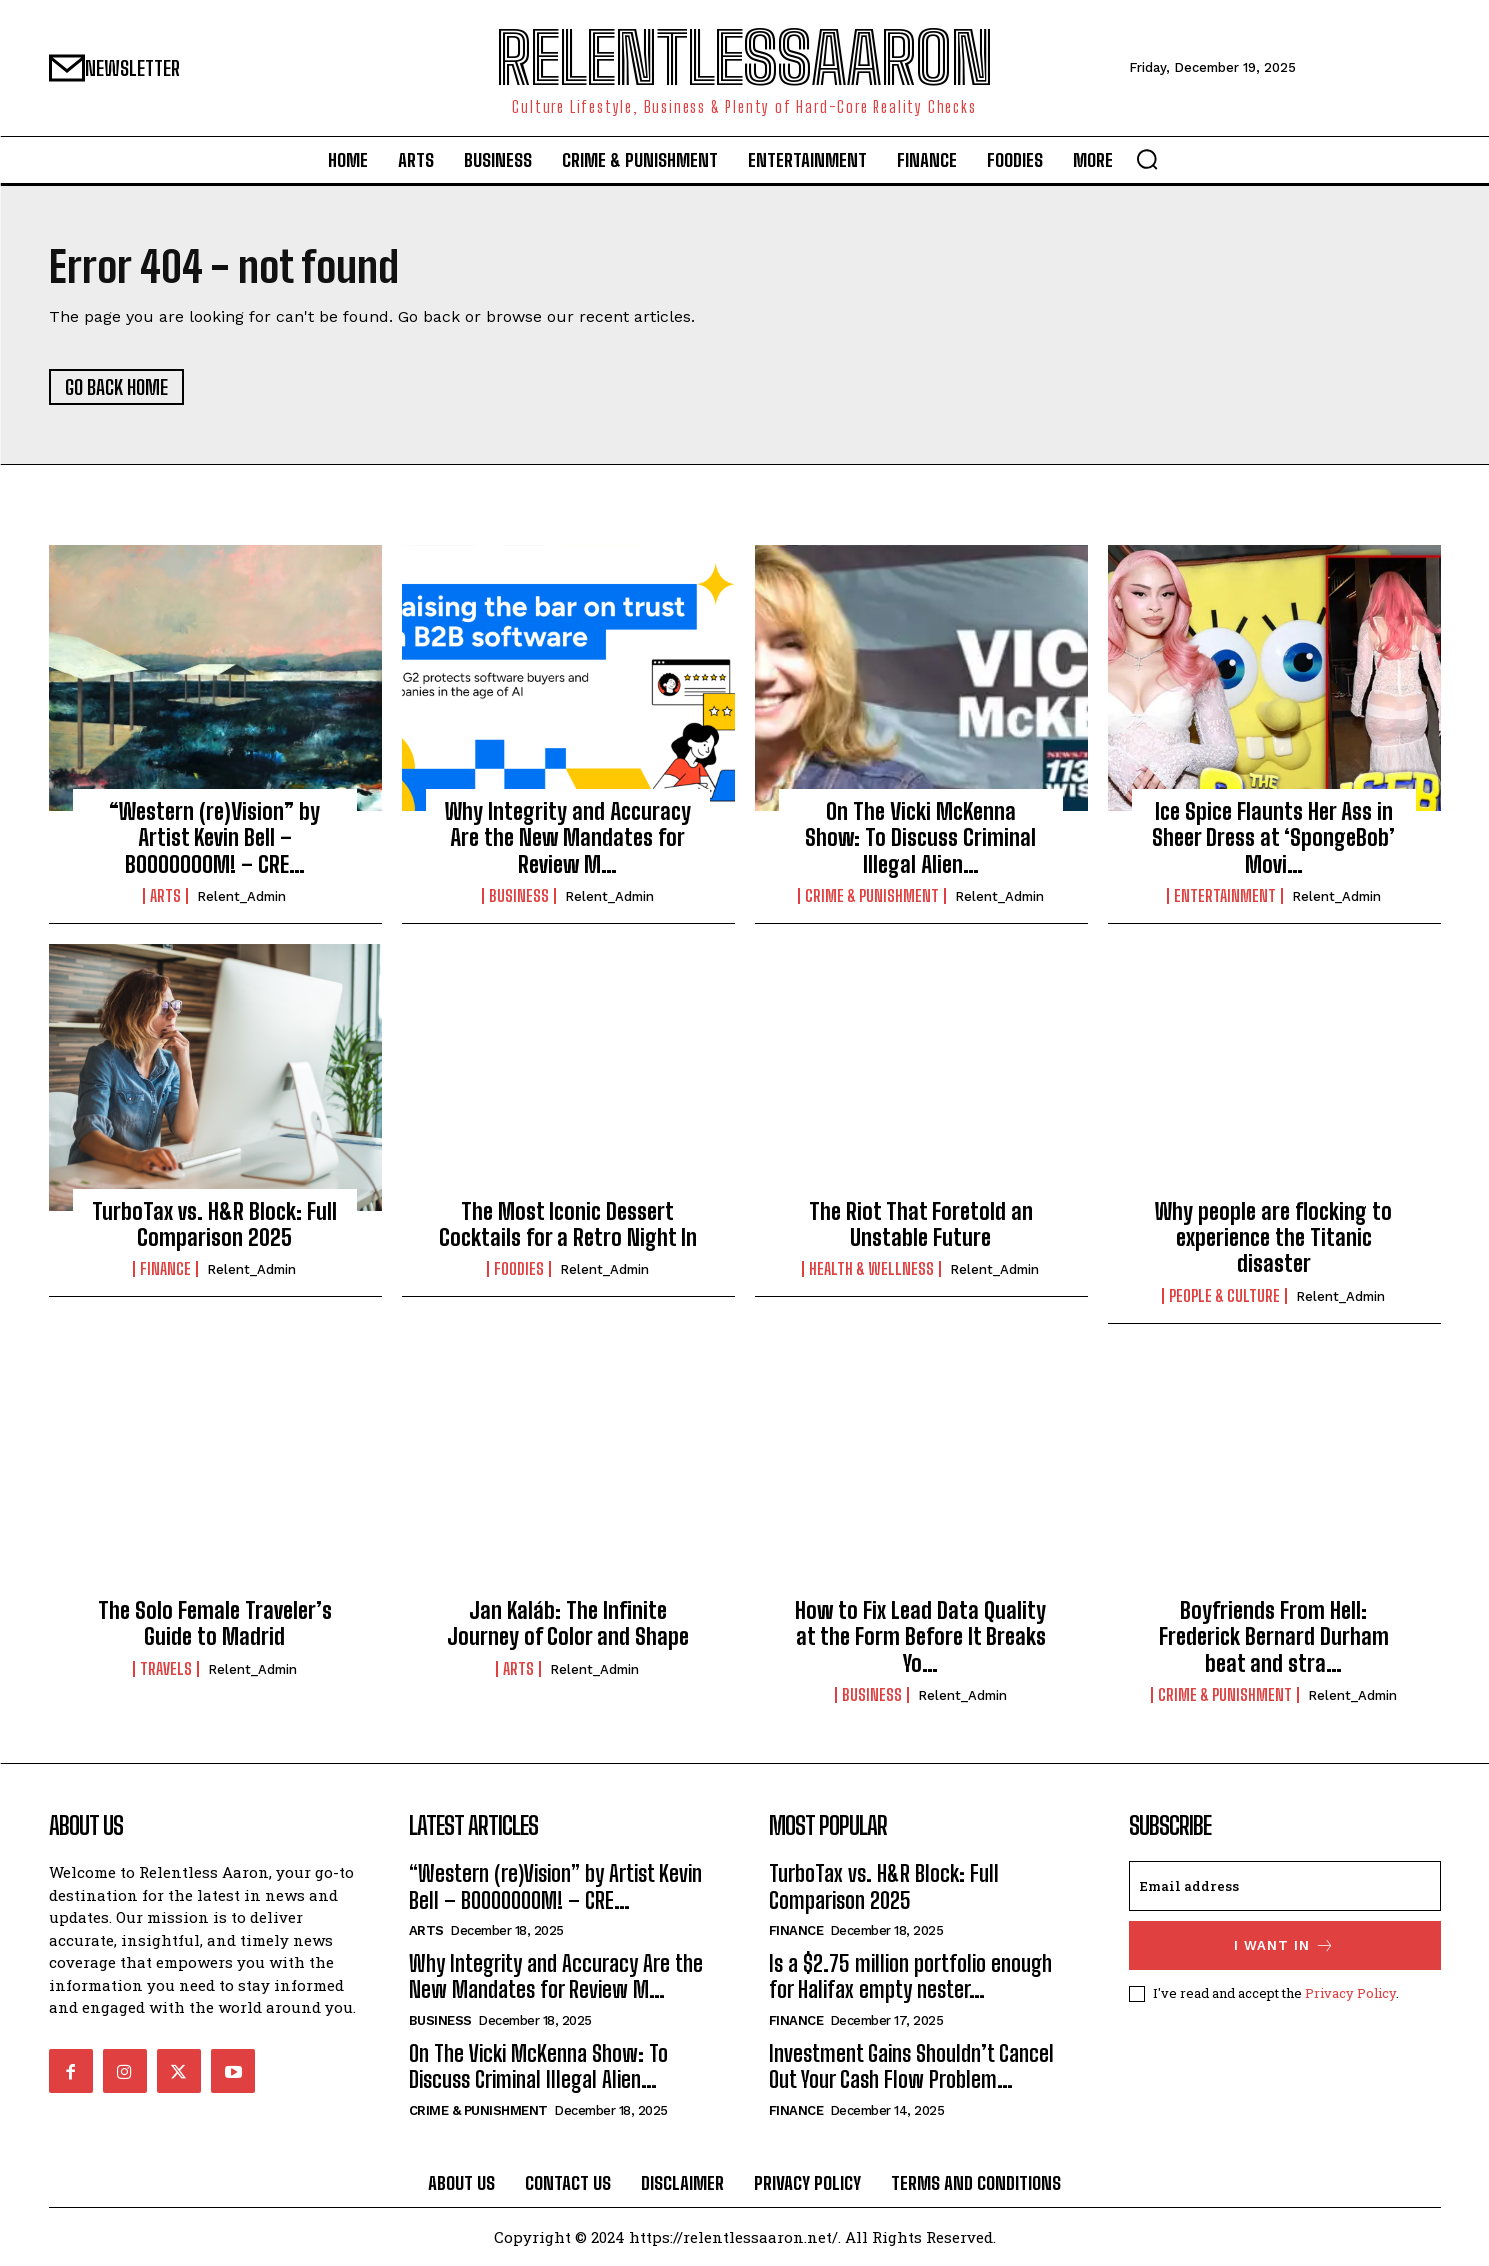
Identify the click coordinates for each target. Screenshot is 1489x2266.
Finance (165, 1269)
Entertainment (1225, 896)
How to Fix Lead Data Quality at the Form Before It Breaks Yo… (920, 1637)
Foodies (519, 1269)
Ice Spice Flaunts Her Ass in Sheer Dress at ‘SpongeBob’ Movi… (1273, 838)
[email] (1285, 1886)
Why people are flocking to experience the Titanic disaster (1273, 1238)
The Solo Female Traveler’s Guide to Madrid (215, 1623)
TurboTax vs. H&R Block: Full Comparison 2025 (214, 1224)
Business (519, 896)
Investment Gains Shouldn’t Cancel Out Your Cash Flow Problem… (911, 2066)
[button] (1147, 159)
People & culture (1224, 1296)
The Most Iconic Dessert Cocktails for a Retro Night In (568, 1224)
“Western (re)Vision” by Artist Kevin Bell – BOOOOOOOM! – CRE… (214, 838)
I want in (1284, 1945)
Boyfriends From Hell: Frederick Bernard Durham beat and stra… (1274, 1637)
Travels (166, 1669)
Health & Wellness (871, 1269)
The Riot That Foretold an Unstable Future (921, 1224)
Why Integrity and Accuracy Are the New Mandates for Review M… (568, 838)
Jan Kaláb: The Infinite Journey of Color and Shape (568, 1623)
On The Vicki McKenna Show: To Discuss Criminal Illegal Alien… (920, 838)
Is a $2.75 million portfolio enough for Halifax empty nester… (910, 1976)
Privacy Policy (1350, 1993)
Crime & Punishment (872, 896)
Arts (165, 896)
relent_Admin (241, 896)
